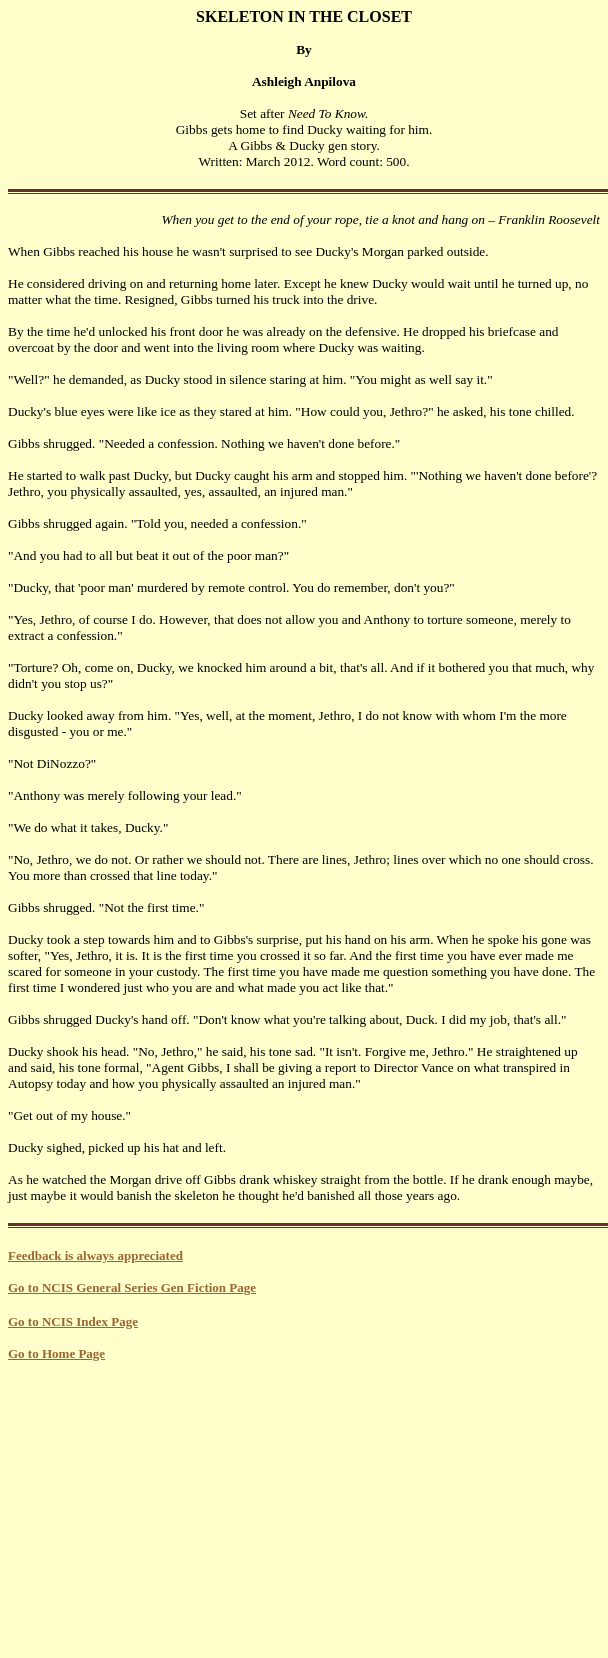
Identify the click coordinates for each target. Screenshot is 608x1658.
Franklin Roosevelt (549, 219)
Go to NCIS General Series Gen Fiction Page (132, 1287)
